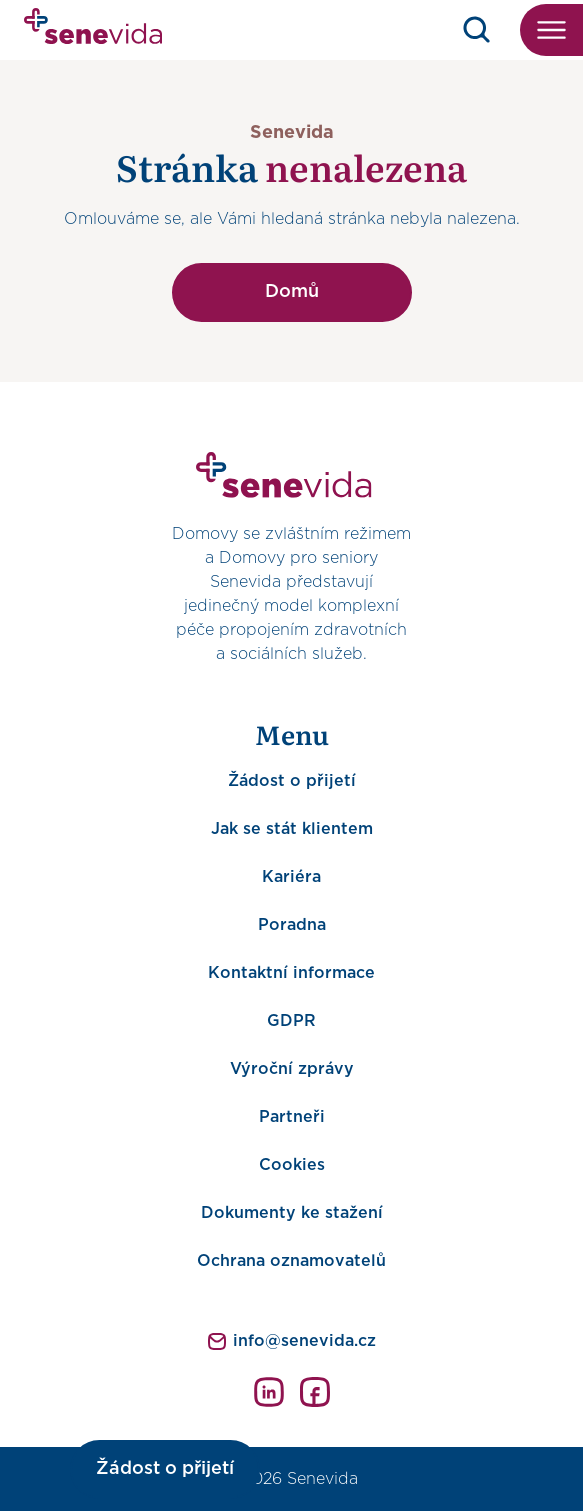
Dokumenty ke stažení (292, 1213)
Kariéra (291, 877)
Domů (292, 292)
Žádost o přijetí (292, 781)
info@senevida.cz (304, 1341)
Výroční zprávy (292, 1069)
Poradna (292, 925)
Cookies (292, 1165)
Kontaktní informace (291, 973)
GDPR (291, 1021)
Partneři (292, 1117)
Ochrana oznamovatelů (291, 1261)
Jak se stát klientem (292, 829)
